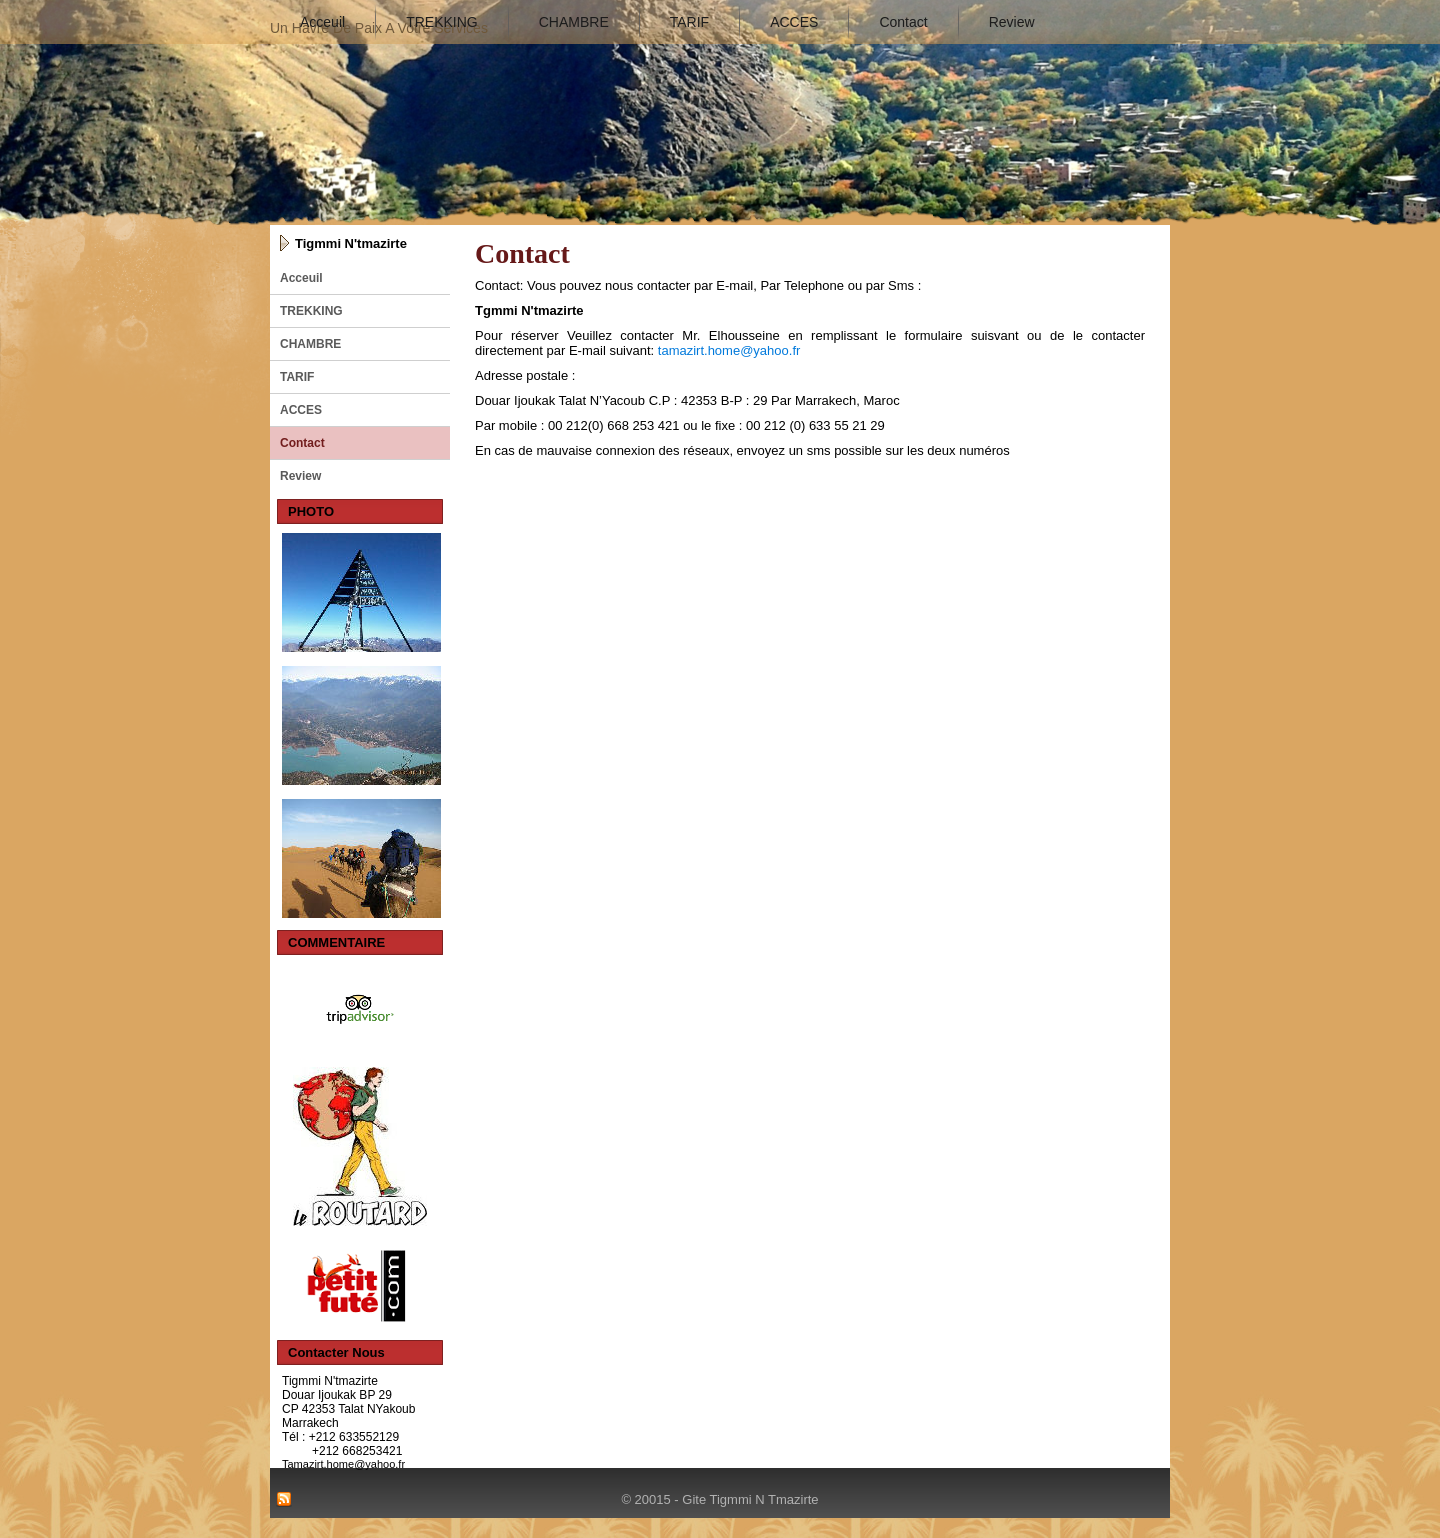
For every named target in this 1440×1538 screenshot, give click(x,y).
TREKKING (442, 22)
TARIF (689, 22)
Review (1012, 22)
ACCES (794, 22)
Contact (903, 22)
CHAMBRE (574, 22)
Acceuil (322, 22)
